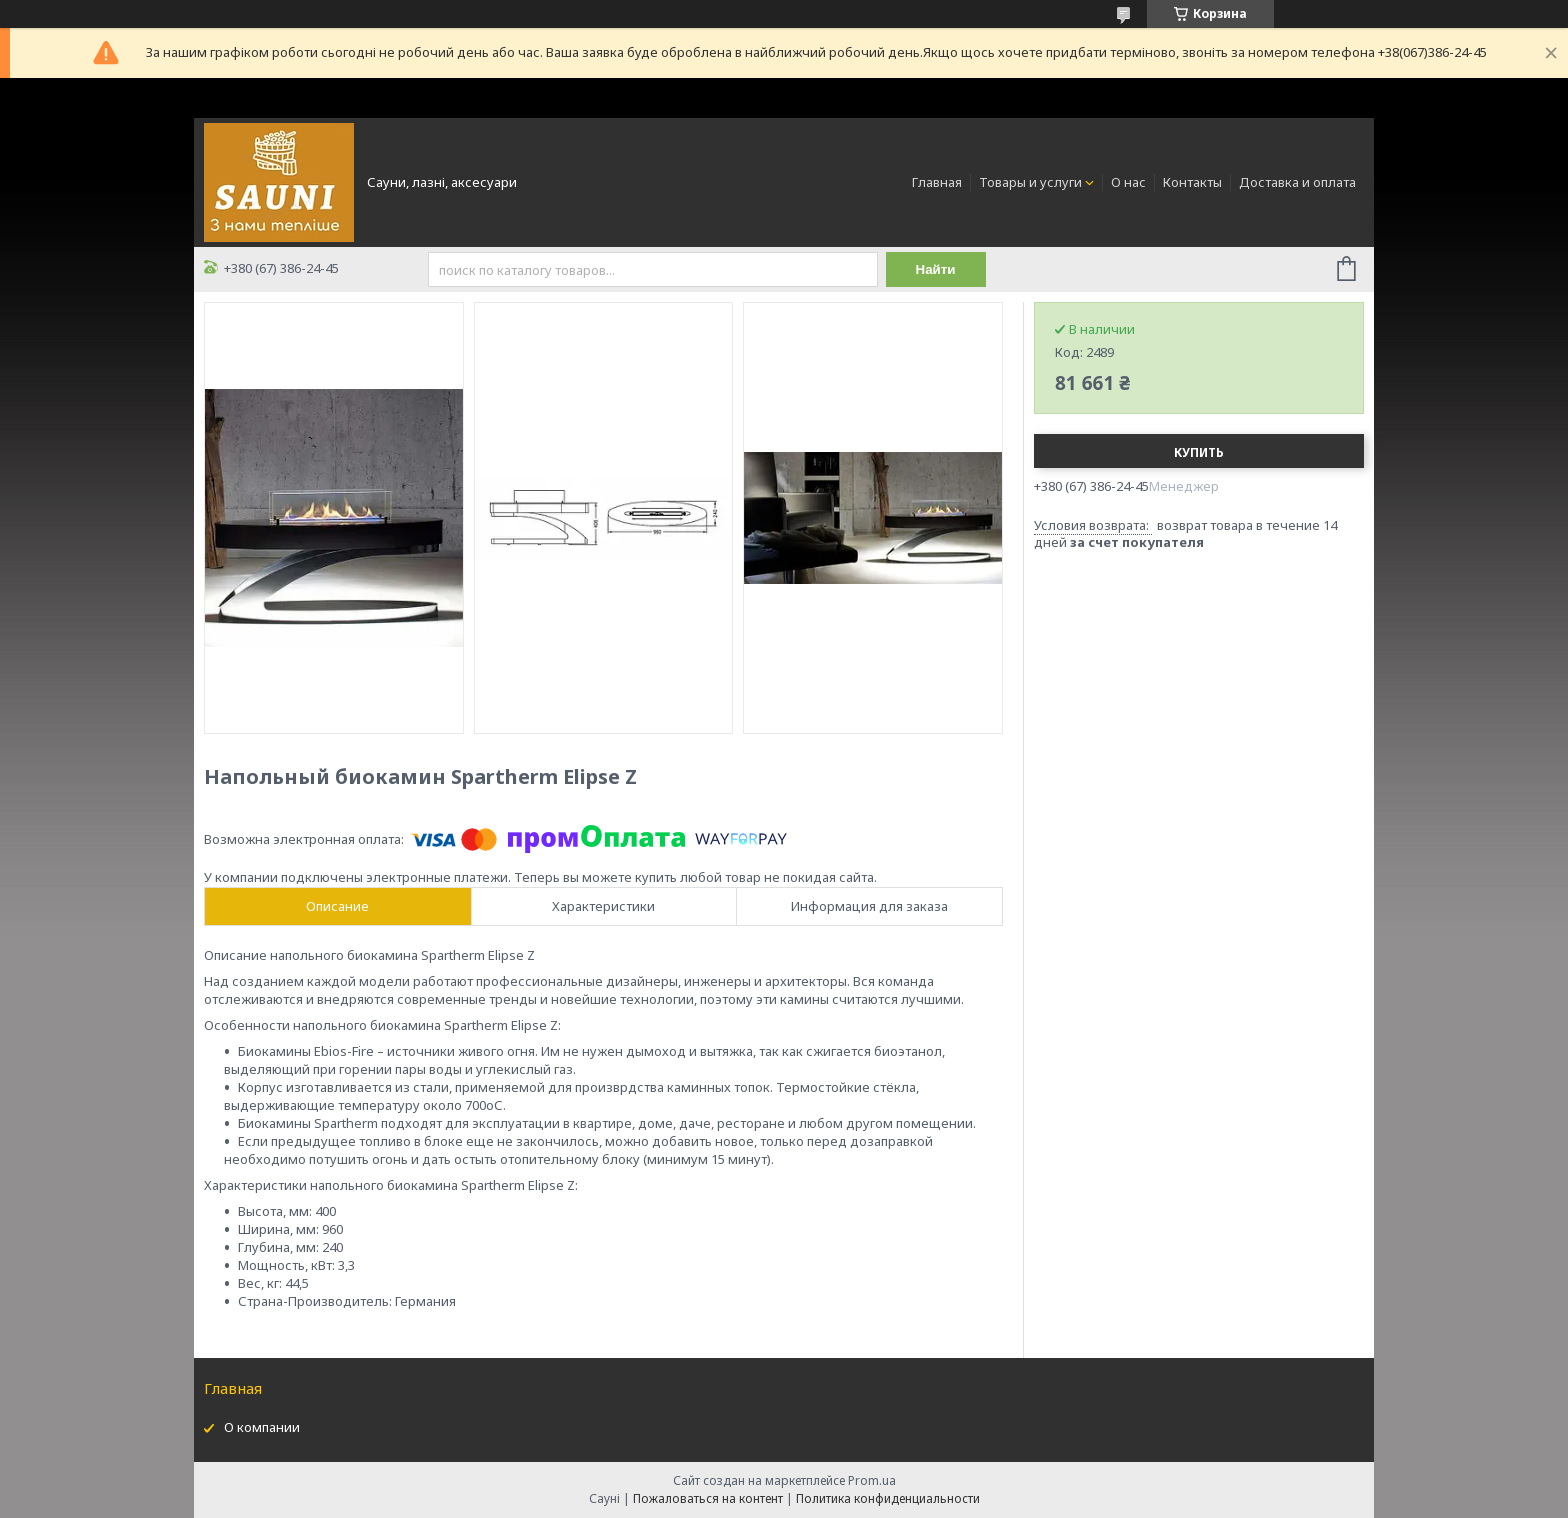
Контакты (1192, 182)
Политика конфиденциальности (888, 1498)
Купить (1199, 452)
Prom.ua (872, 1480)
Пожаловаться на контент (708, 1498)
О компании (262, 1427)
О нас (1128, 182)
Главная (937, 182)
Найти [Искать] (936, 269)
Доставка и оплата (1297, 182)
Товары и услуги (1030, 182)
